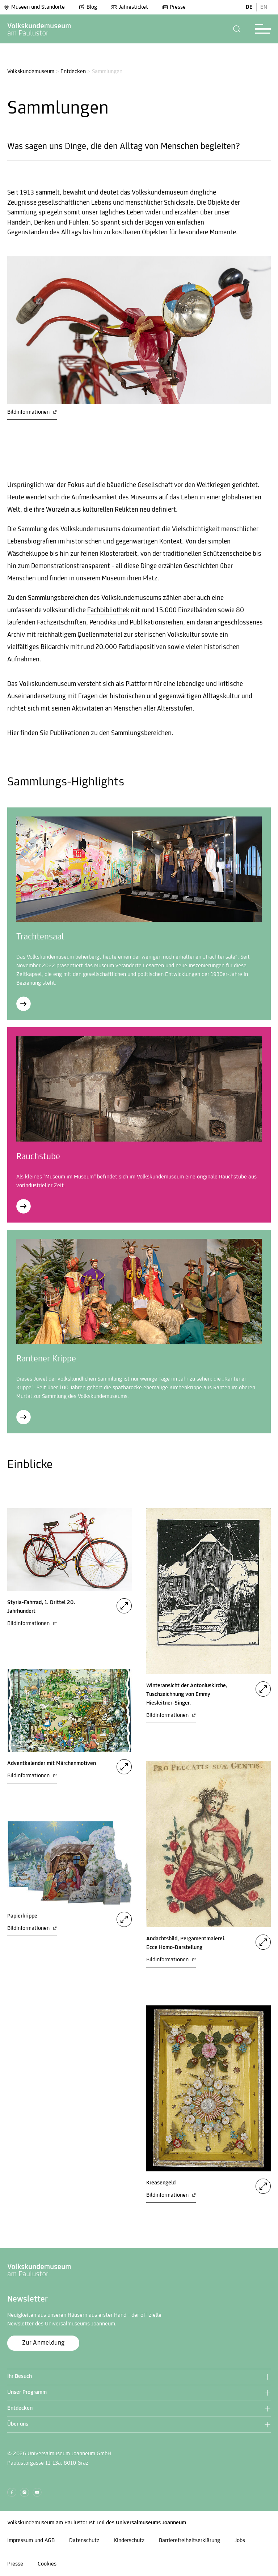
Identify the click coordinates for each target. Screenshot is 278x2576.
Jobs (240, 2540)
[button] (237, 29)
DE (249, 7)
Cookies (47, 2564)
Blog (88, 7)
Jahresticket (129, 7)
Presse (174, 7)
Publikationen (69, 733)
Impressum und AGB (31, 2540)
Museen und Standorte (34, 7)
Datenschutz (84, 2540)
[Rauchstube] (23, 1206)
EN (263, 7)
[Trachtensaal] (23, 1004)
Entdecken (73, 71)
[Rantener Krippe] (23, 1417)
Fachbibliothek (108, 610)
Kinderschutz (129, 2540)
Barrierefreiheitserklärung (189, 2540)
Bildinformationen (32, 412)
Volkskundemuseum (30, 71)
